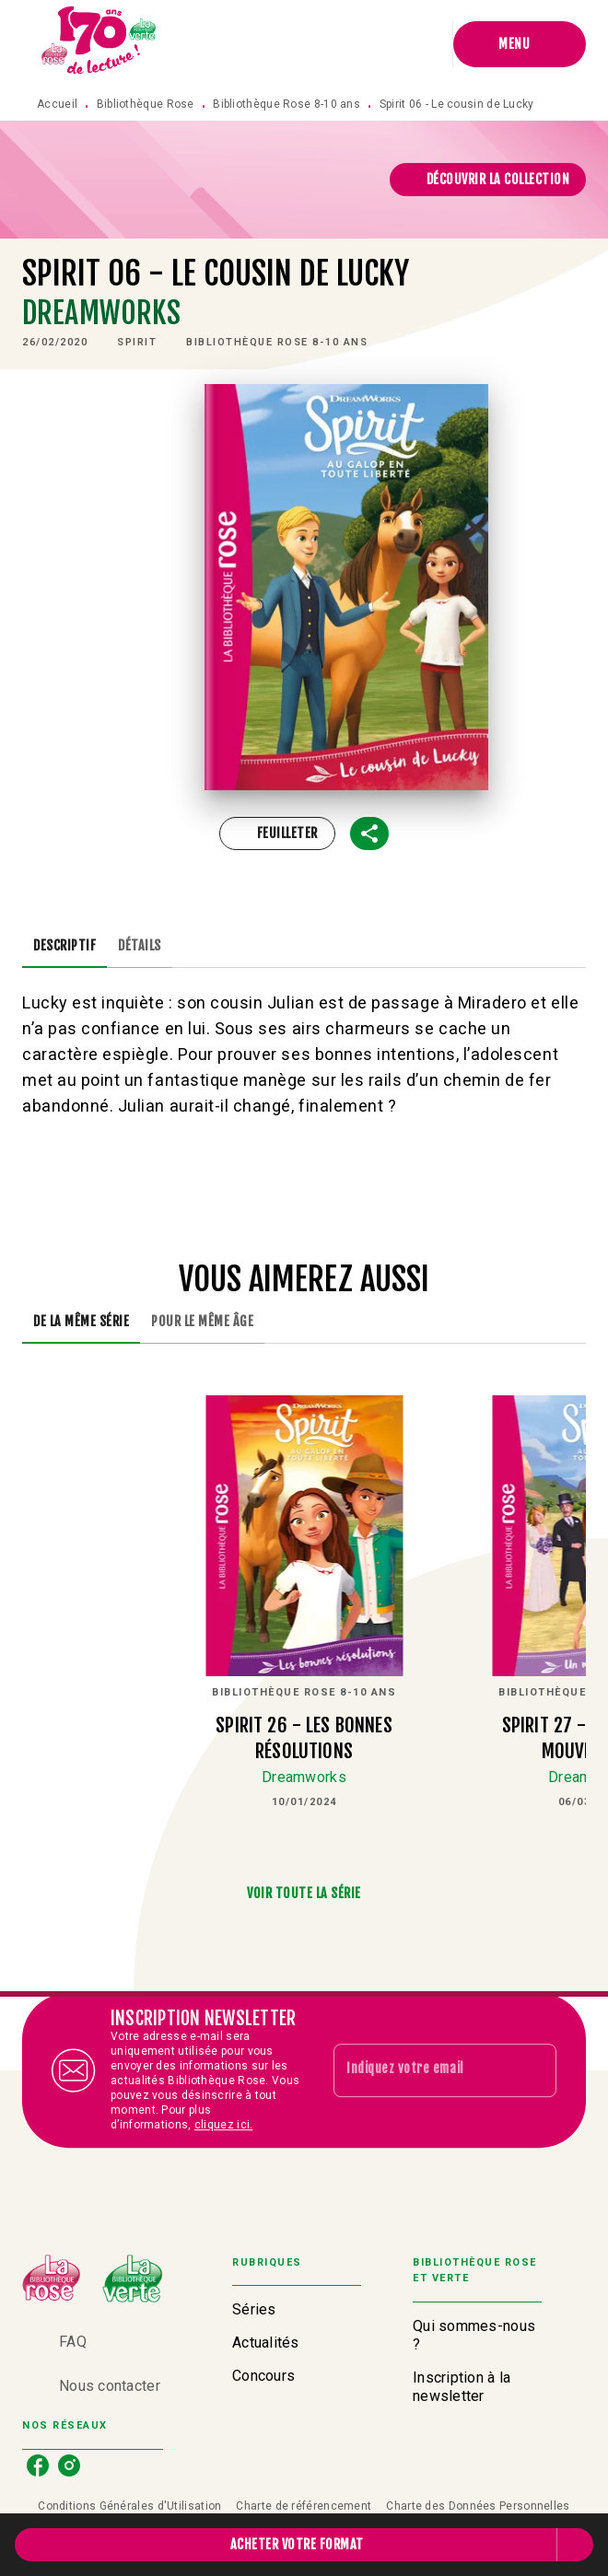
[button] (488, 179)
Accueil (57, 104)
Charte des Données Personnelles (477, 2506)
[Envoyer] (534, 2070)
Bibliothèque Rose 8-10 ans (286, 104)
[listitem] (37, 2465)
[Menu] (519, 44)
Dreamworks (101, 313)
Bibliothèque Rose (145, 104)
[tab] (64, 946)
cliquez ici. (223, 2124)
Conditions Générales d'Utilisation (129, 2506)
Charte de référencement (303, 2506)
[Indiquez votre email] (421, 2070)
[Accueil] (99, 43)
